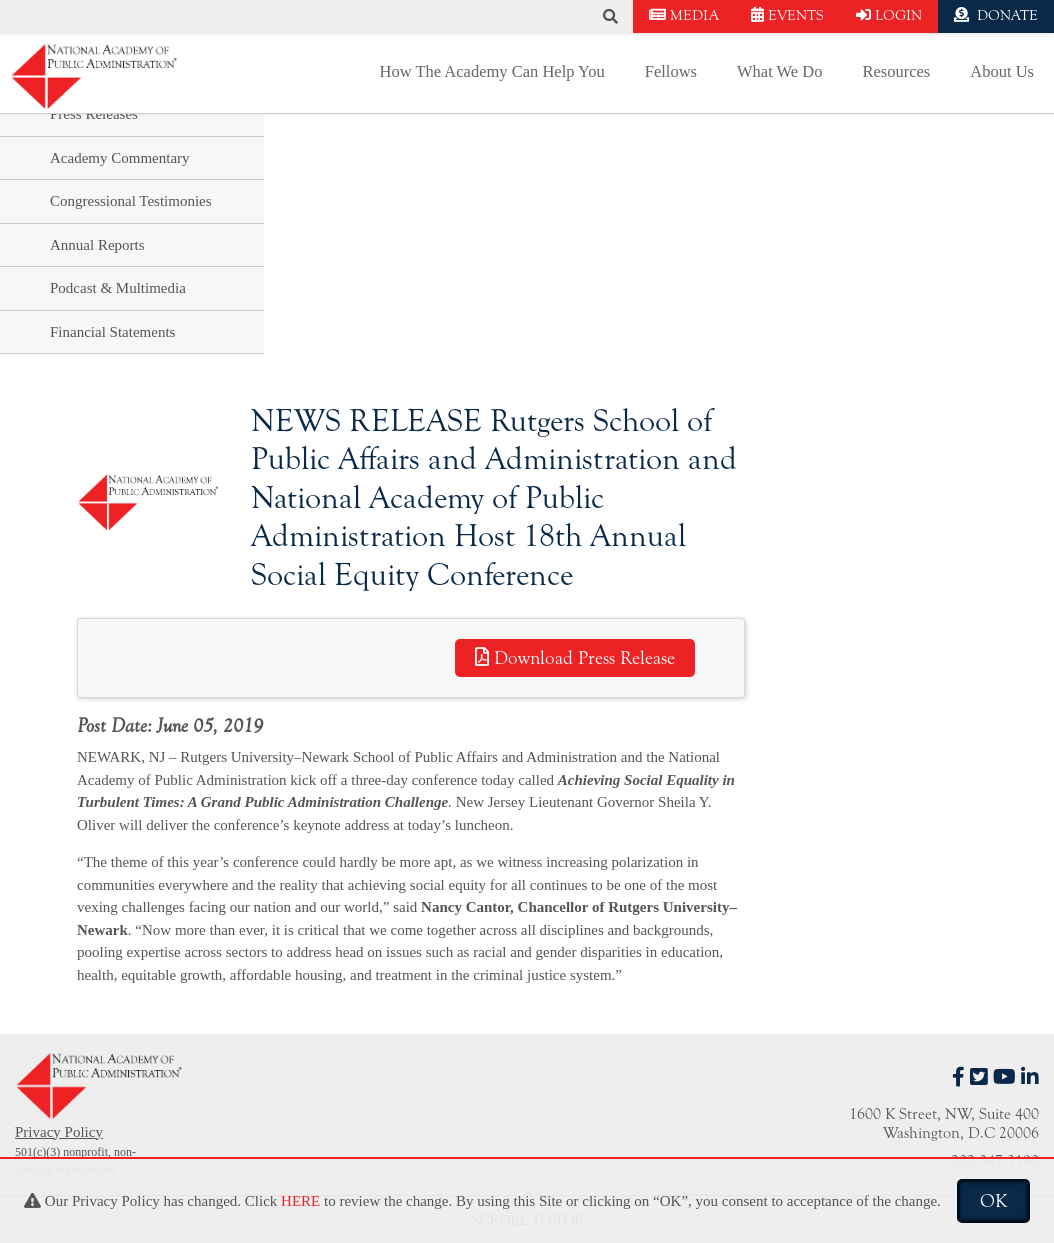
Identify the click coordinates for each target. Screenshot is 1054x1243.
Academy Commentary (120, 158)
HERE (300, 1201)
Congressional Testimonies (131, 201)
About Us (1002, 71)
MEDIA (684, 15)
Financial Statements (112, 332)
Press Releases (94, 114)
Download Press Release (575, 658)
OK (993, 1201)
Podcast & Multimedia (118, 288)
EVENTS (787, 15)
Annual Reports (97, 245)
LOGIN (889, 15)
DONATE (996, 15)
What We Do (779, 71)
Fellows (671, 71)
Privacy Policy (59, 1132)
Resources (896, 71)
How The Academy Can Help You (492, 71)
